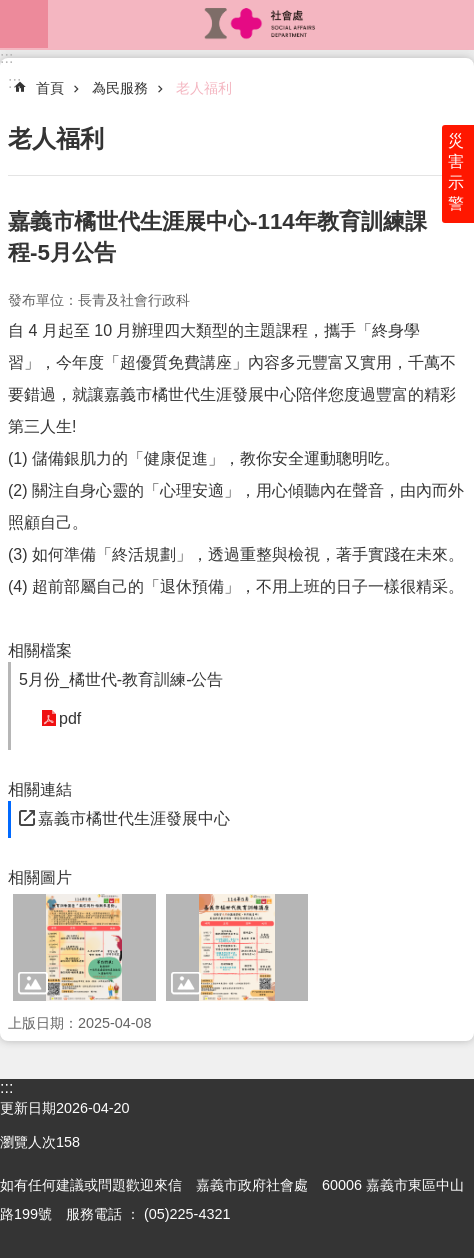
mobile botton (24, 24)
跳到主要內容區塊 (10, 10)
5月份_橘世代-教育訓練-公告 (121, 679)
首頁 (50, 88)
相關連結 (40, 789)
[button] (84, 947)
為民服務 (120, 88)
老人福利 (204, 88)
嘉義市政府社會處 (261, 24)
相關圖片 (40, 877)
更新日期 (28, 1108)
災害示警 (456, 172)
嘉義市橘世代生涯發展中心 (134, 818)
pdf (70, 718)
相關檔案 (40, 650)
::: (6, 57)
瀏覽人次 (28, 1142)
